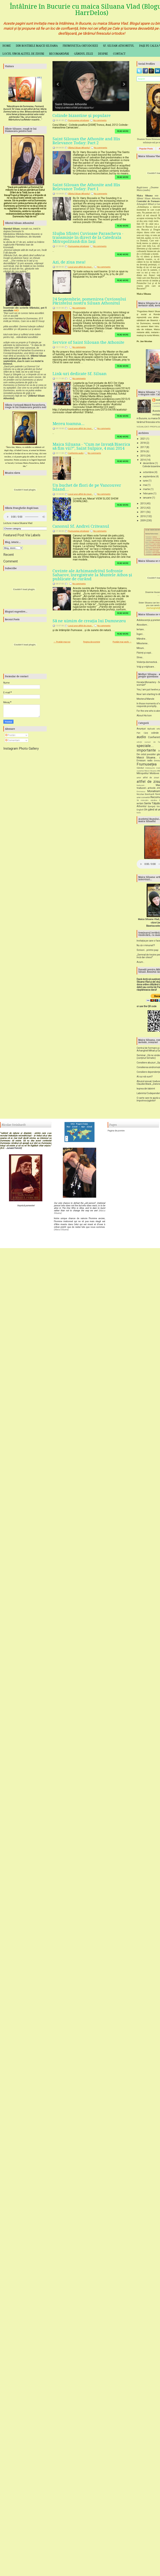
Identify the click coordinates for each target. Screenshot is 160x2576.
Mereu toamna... (68, 424)
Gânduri (140, 769)
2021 (143, 438)
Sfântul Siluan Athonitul (79, 148)
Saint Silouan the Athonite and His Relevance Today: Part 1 (86, 187)
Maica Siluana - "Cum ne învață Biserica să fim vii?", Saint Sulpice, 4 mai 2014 (91, 446)
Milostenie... (143, 644)
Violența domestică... (147, 663)
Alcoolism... (142, 626)
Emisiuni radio (144, 761)
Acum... (140, 963)
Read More (122, 131)
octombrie (148, 472)
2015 (143, 455)
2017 (143, 447)
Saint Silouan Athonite (71, 104)
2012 (143, 507)
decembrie (148, 463)
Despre (103, 53)
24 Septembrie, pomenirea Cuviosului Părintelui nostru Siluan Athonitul (89, 301)
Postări (10, 735)
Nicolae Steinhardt (145, 795)
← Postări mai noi (62, 642)
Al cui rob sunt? (145, 1077)
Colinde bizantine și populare (81, 116)
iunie (145, 480)
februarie (148, 493)
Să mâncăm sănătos (147, 801)
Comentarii (12, 740)
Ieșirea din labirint (146, 1089)
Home (6, 45)
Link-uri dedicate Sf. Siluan (79, 374)
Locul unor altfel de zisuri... (80, 267)
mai (145, 485)
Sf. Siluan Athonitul (118, 45)
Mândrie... (142, 640)
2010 (143, 516)
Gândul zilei (83, 53)
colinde (155, 734)
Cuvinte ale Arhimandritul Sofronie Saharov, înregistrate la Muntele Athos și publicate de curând (92, 575)
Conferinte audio (76, 453)
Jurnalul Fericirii (13, 1149)
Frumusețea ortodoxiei (80, 45)
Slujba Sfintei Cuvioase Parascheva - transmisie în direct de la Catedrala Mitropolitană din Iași (87, 237)
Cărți (146, 734)
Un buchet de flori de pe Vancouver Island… (86, 487)
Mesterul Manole (145, 700)
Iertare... (141, 630)
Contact (119, 53)
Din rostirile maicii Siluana (37, 45)
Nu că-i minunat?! (146, 946)
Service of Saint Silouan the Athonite (88, 342)
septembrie (149, 476)
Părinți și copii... (144, 654)
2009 (143, 520)
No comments (99, 120)
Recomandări (59, 53)
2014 (143, 460)
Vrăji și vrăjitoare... (146, 668)
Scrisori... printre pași (147, 951)
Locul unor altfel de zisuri (23, 53)
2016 (143, 451)
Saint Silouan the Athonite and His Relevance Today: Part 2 (86, 141)
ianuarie (147, 497)
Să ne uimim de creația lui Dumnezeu (89, 621)
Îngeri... (140, 635)
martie (146, 489)
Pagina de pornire (91, 642)
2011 (143, 512)
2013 (143, 503)
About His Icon (144, 716)
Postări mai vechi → (122, 642)
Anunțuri (141, 729)
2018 (143, 443)
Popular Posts (146, 149)
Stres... (140, 658)
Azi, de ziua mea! (69, 262)
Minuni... (141, 649)
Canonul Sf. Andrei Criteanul (80, 526)
